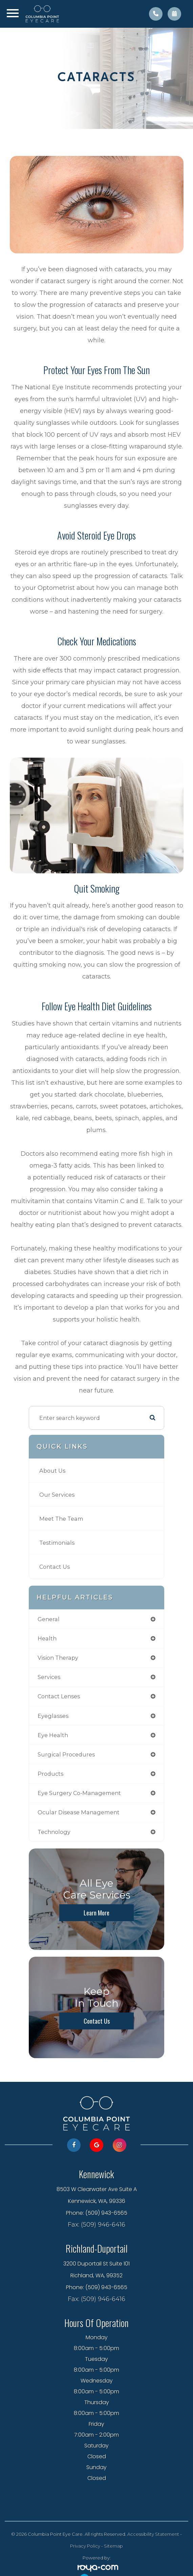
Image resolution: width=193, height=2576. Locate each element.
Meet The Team (61, 1518)
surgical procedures (66, 1754)
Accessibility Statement (153, 2534)
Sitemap (113, 2546)
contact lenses (59, 1696)
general (49, 1619)
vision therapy (58, 1657)
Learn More (96, 1912)
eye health (53, 1735)
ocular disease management (79, 1812)
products (50, 1773)
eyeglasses (53, 1715)
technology (54, 1831)
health (47, 1638)
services (49, 1677)
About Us (52, 1470)
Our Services (56, 1494)
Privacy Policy (85, 2546)
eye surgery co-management (79, 1793)
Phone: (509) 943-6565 (96, 2213)
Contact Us (54, 1566)
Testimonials (56, 1542)
